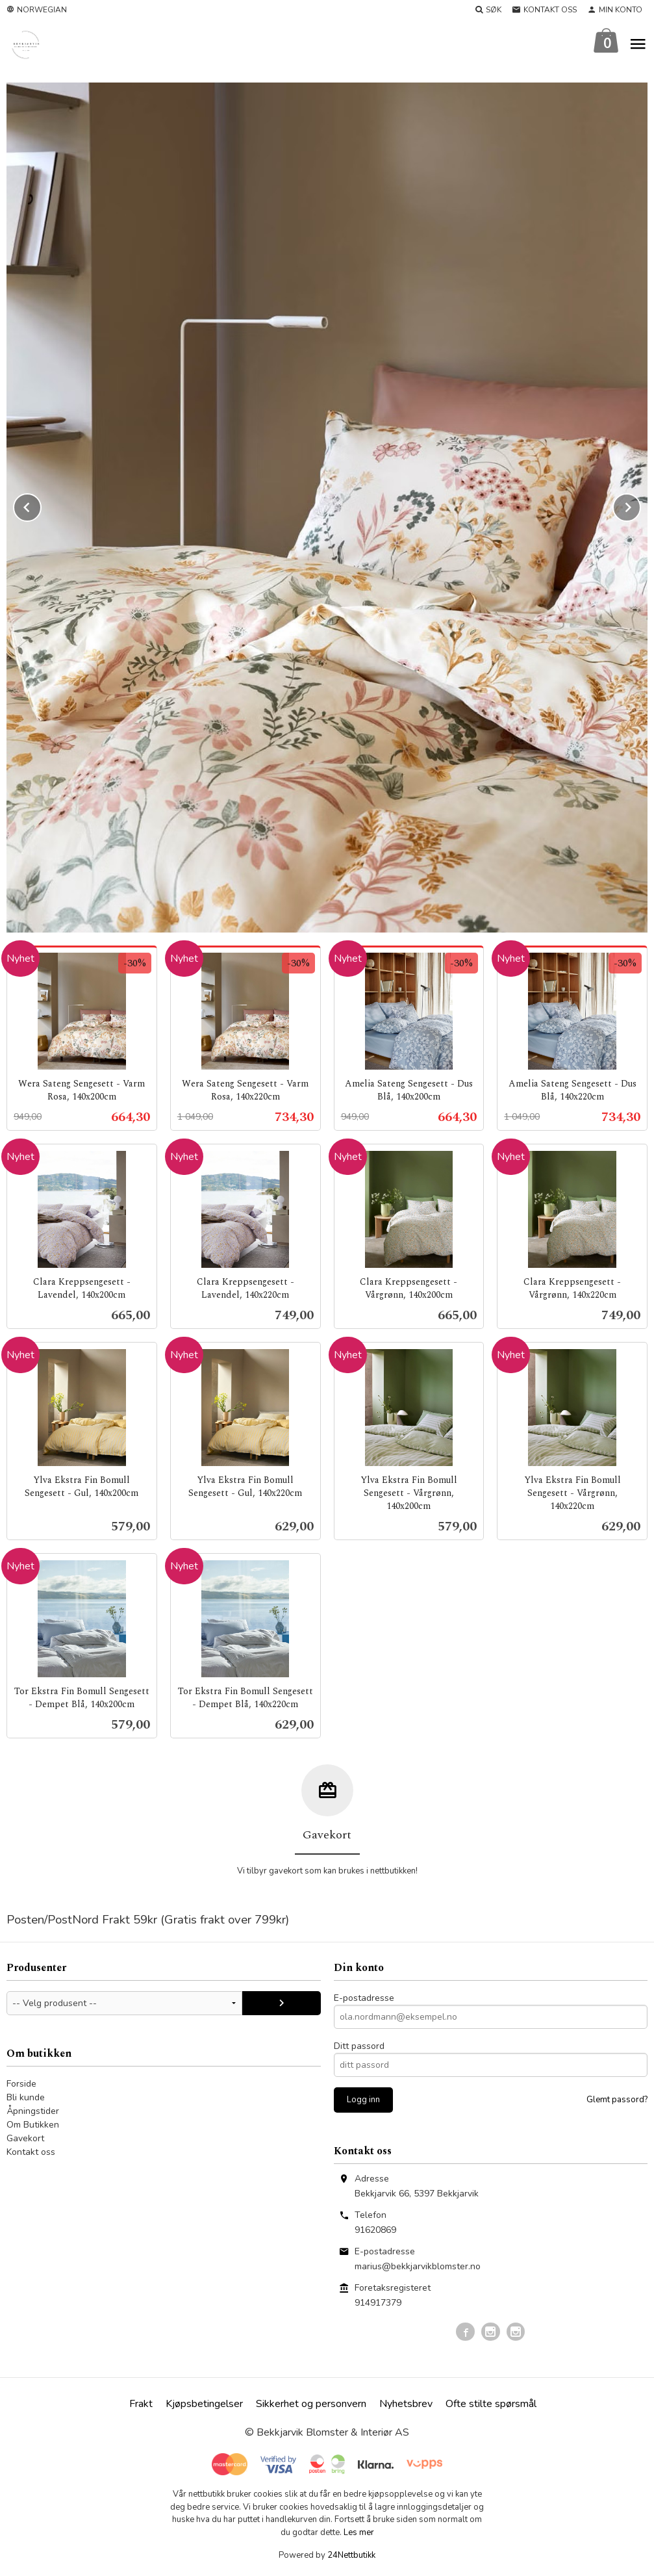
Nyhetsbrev (406, 2404)
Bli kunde (25, 2098)
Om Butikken (32, 2125)
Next (640, 505)
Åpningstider (32, 2112)
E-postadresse (364, 1998)
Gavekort (25, 2139)
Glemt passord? (617, 2100)
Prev (41, 505)
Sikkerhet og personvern (311, 2404)
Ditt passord (359, 2047)
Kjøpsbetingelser (204, 2404)
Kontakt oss (30, 2152)
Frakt (141, 2404)
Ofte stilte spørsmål (491, 2404)
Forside (21, 2084)
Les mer (359, 2533)
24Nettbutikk (351, 2556)
